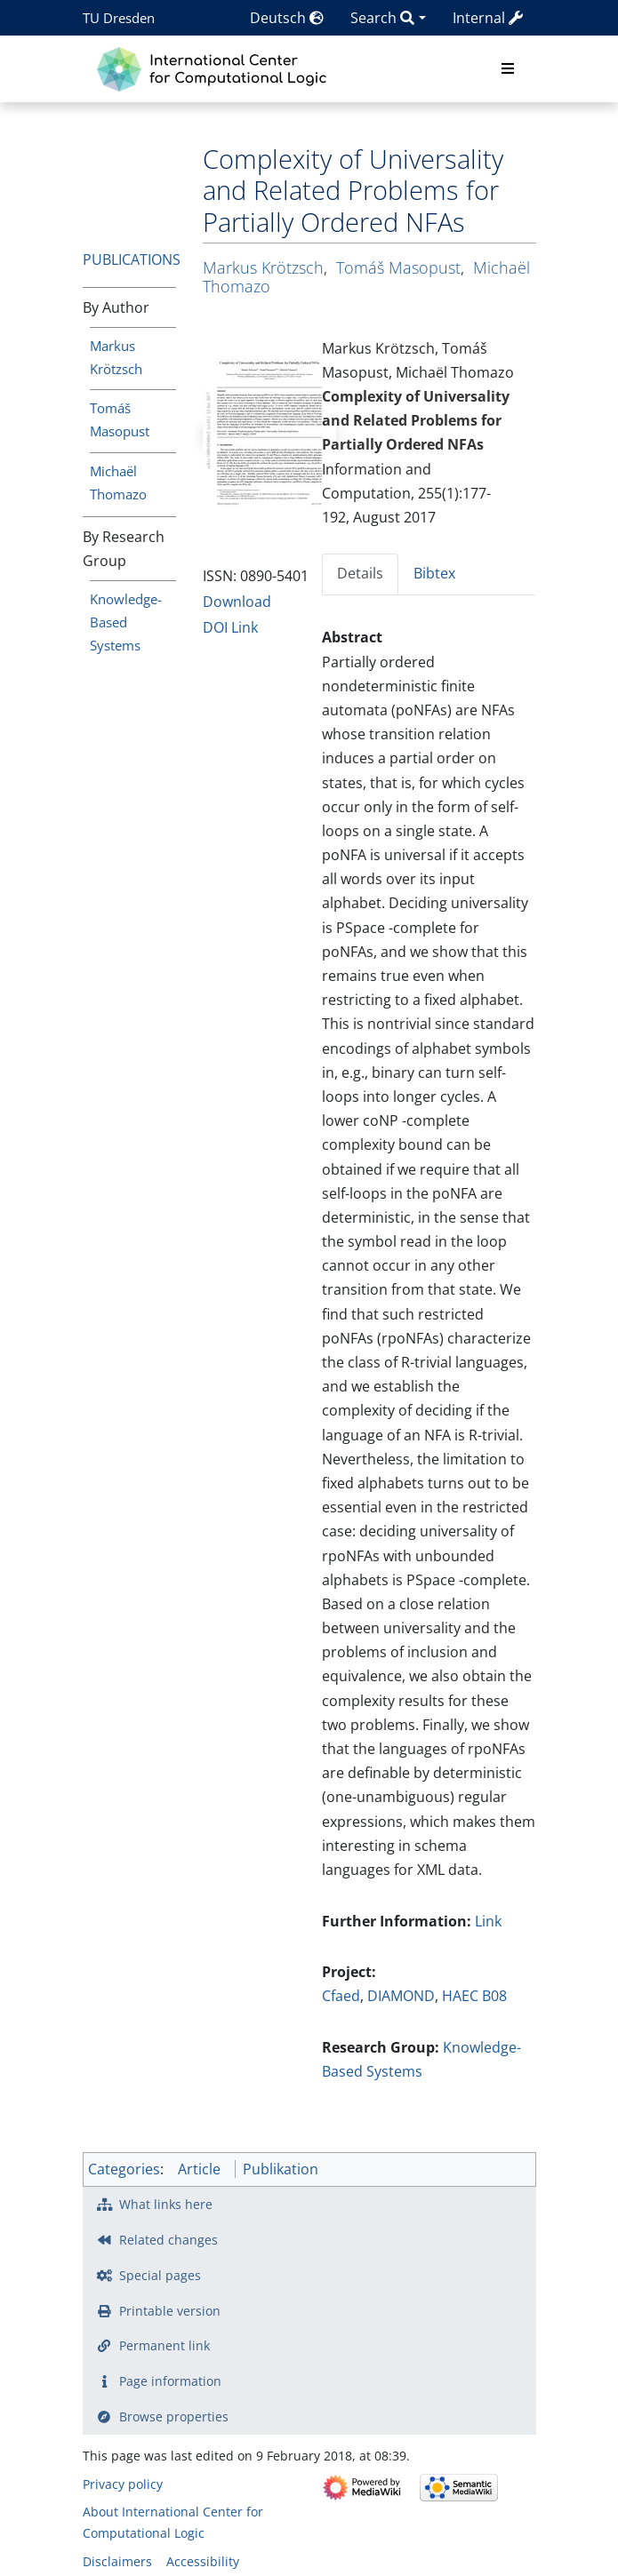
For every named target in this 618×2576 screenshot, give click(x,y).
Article (199, 2169)
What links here (166, 2204)
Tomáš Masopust (398, 267)
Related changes (168, 2239)
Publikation (280, 2169)
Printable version (170, 2310)
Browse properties (174, 2416)
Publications (132, 259)
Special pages (160, 2275)
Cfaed (341, 1996)
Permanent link (164, 2345)
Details (360, 573)
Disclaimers (117, 2561)
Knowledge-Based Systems (126, 622)
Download (237, 601)
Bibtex (434, 573)
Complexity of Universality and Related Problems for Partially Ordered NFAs (416, 420)
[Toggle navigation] (508, 69)
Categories (124, 2169)
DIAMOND (401, 1996)
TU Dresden (119, 18)
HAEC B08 (474, 1996)
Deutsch (287, 18)
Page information (170, 2381)
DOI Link (230, 627)
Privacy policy (123, 2484)
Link (488, 1921)
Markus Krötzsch (263, 267)
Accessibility (202, 2561)
